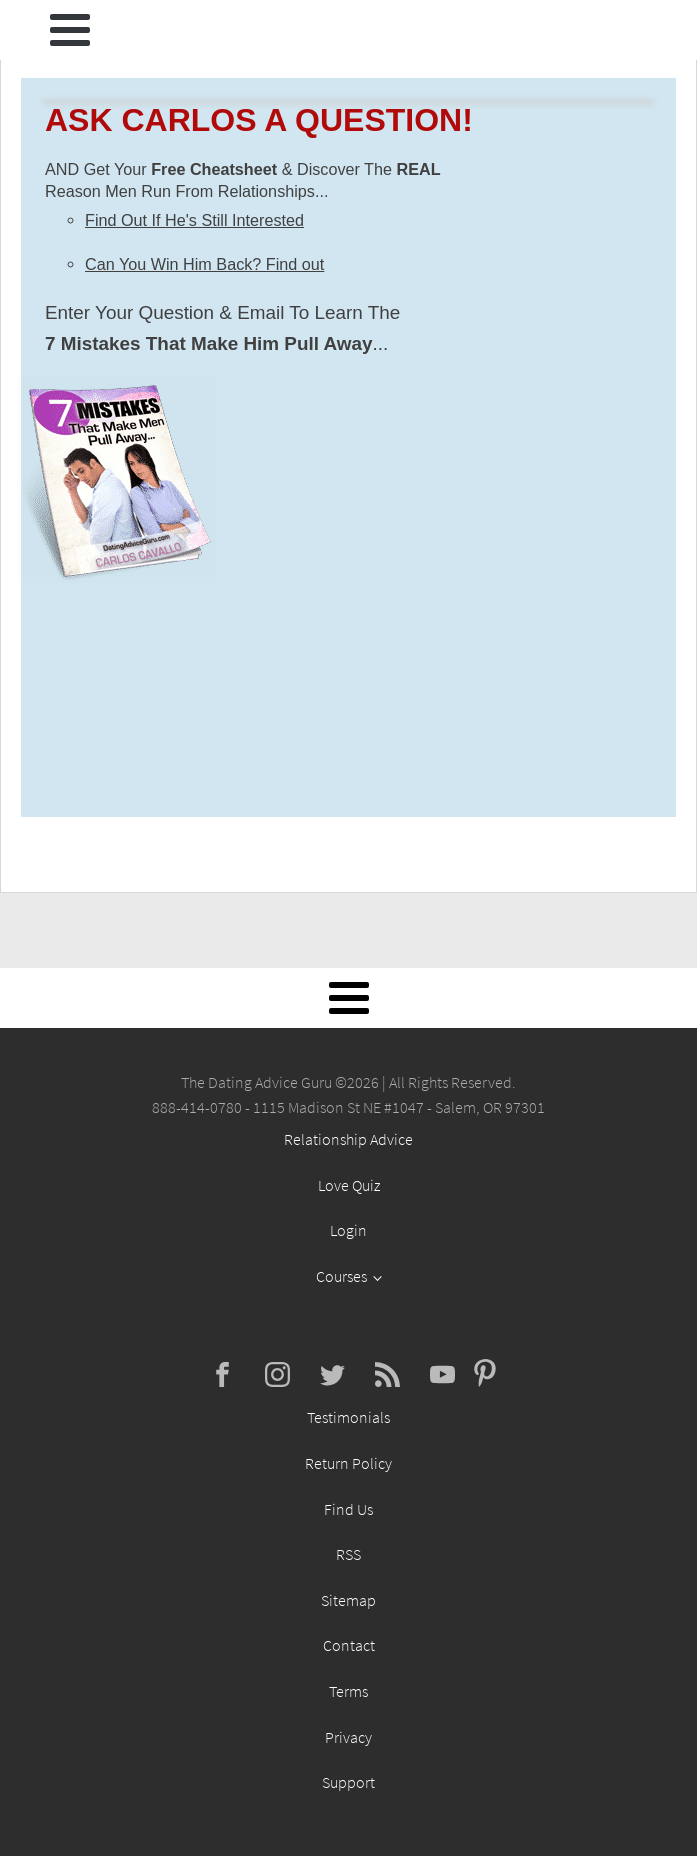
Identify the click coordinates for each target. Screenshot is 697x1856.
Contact (349, 1645)
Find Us (348, 1509)
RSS (348, 1554)
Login (348, 1230)
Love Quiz (349, 1185)
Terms (348, 1691)
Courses (341, 1276)
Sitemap (348, 1600)
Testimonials (348, 1417)
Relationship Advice (348, 1139)
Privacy (348, 1737)
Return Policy (348, 1463)
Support (348, 1782)
